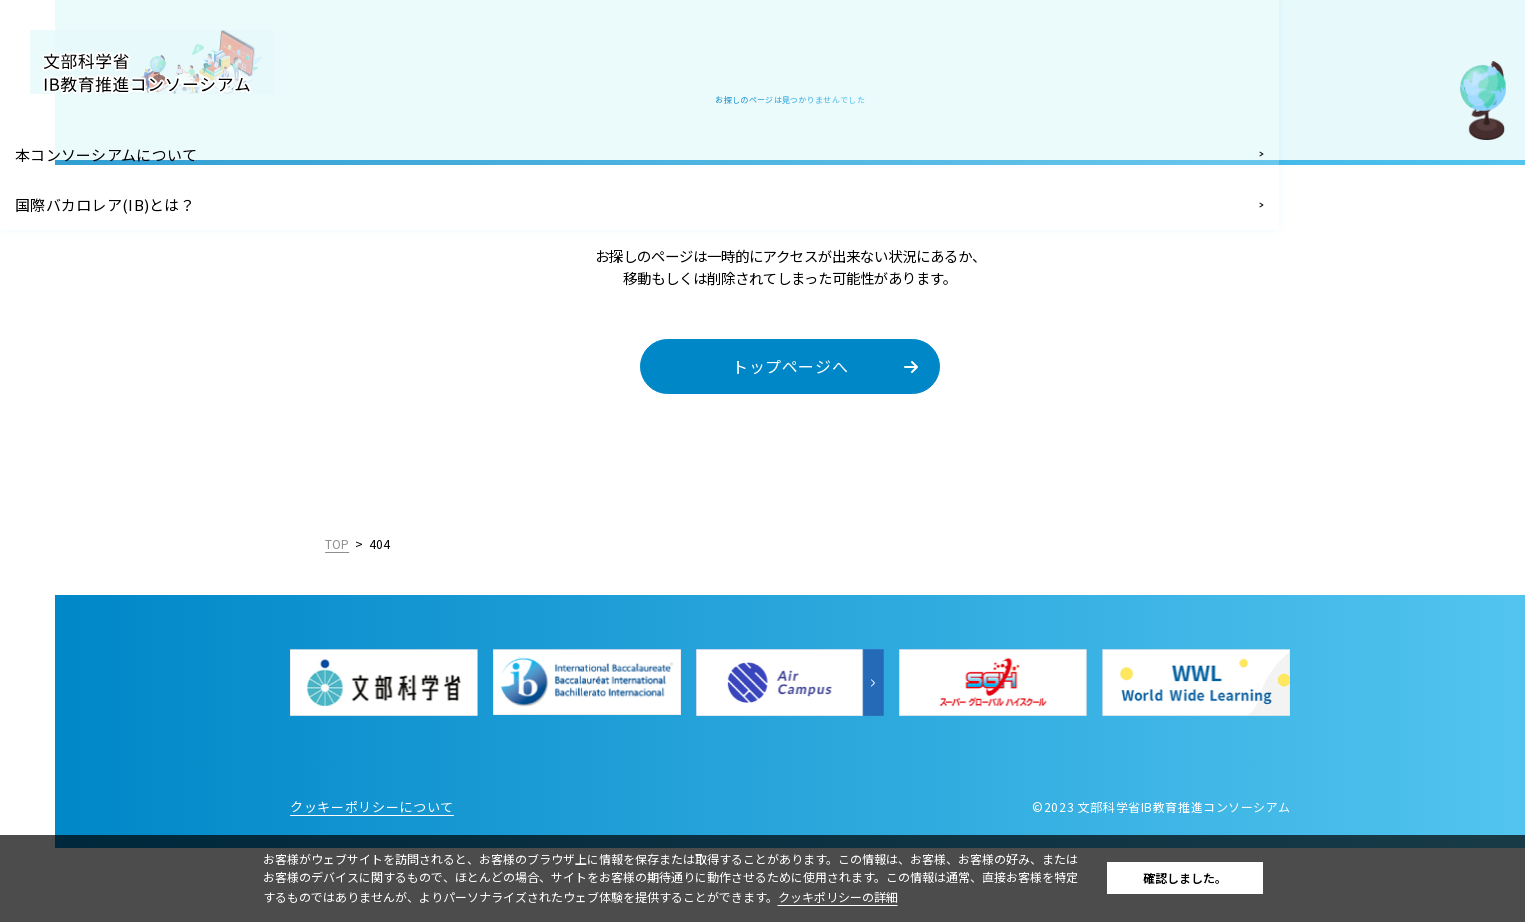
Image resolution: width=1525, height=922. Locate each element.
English (242, 634)
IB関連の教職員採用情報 (110, 351)
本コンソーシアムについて (117, 152)
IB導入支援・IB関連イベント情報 (96, 252)
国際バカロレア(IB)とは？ (116, 196)
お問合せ (59, 395)
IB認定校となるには (96, 307)
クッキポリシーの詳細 (886, 896)
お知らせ (59, 439)
